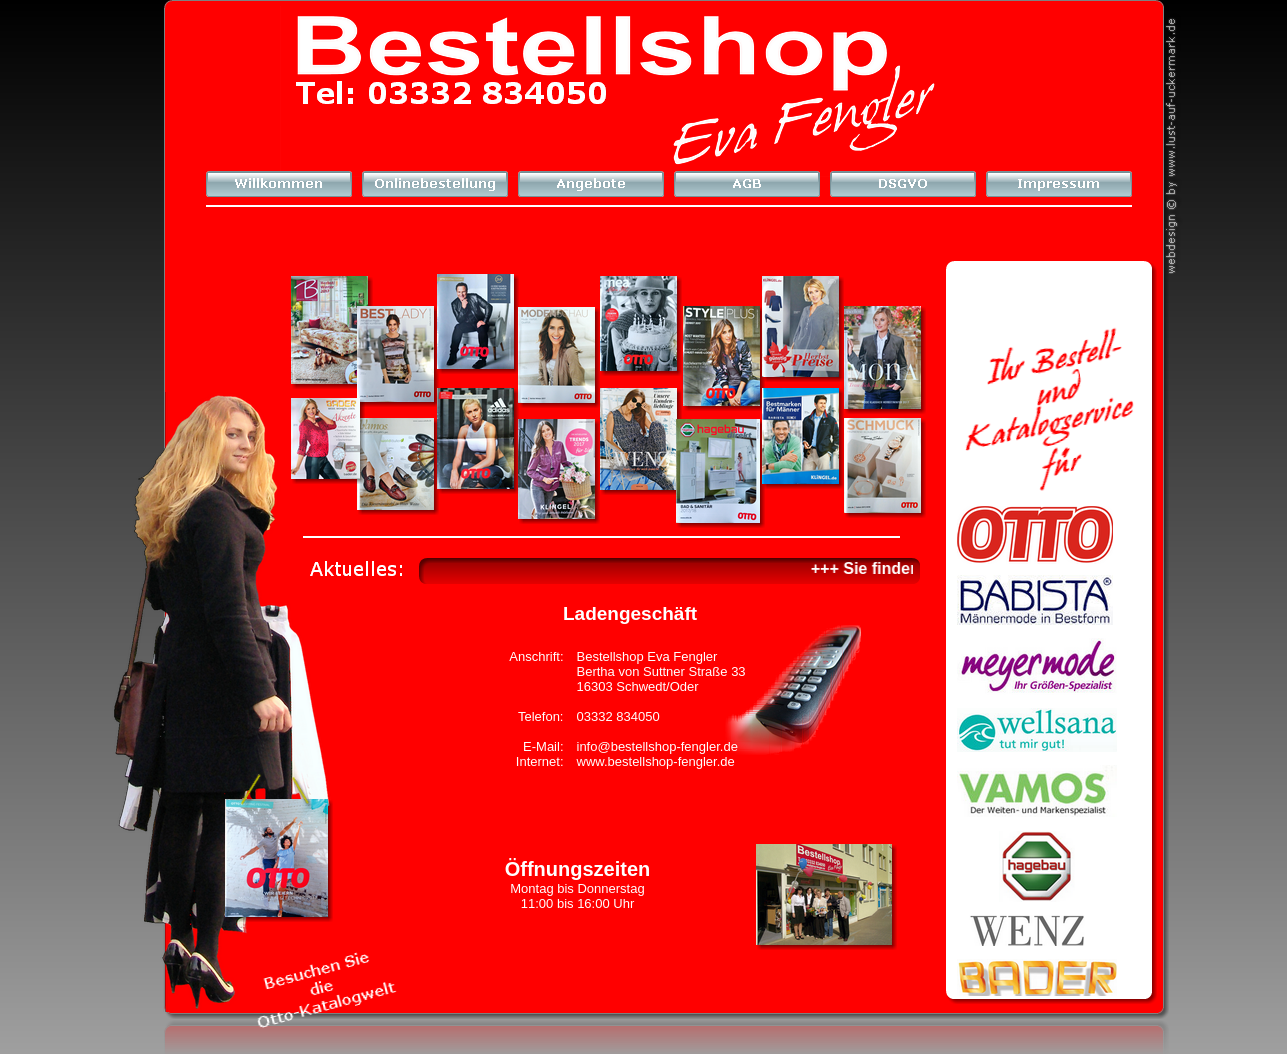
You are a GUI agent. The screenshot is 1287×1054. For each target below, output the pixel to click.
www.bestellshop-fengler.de (656, 761)
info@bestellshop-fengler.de (657, 746)
